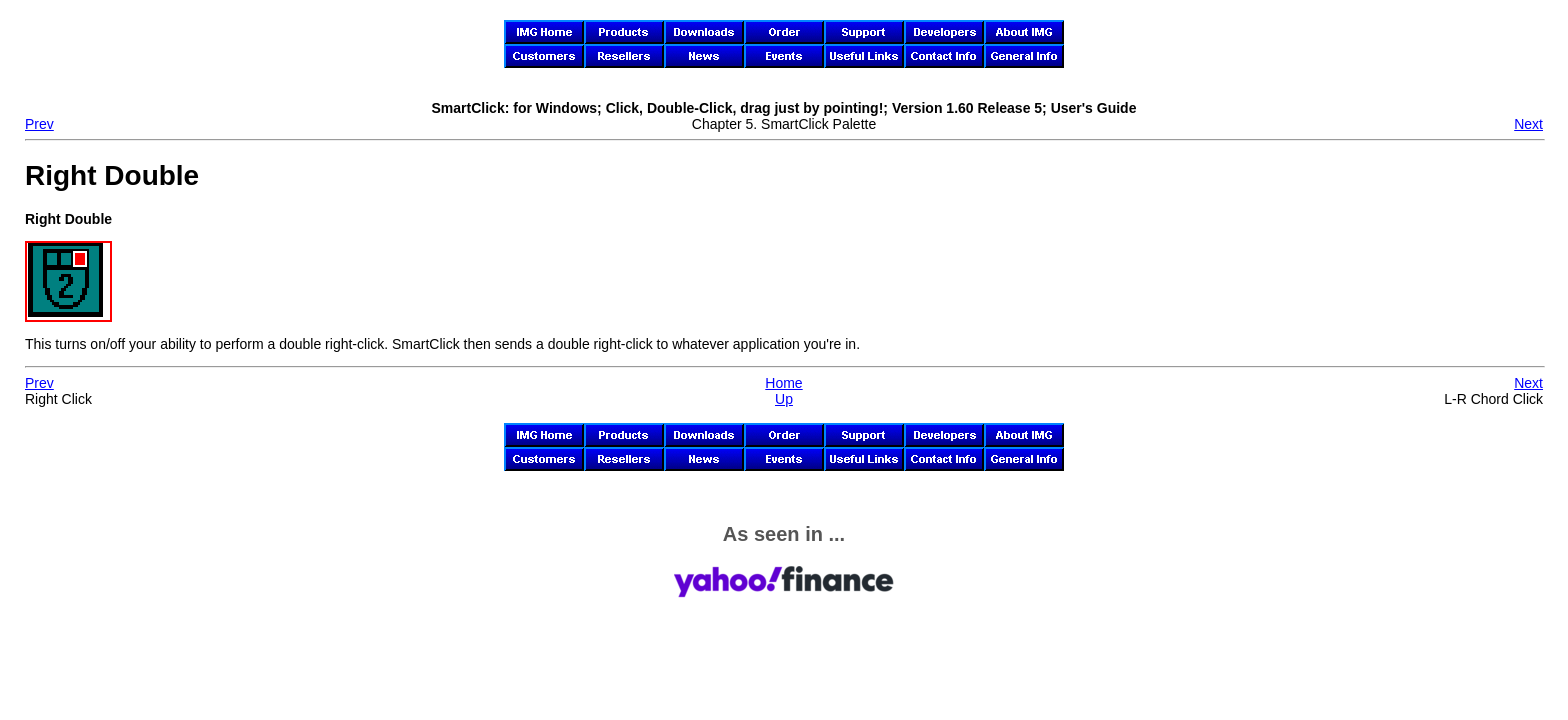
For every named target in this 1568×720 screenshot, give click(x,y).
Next (1528, 124)
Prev (39, 124)
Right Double (112, 175)
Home (783, 383)
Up (784, 399)
